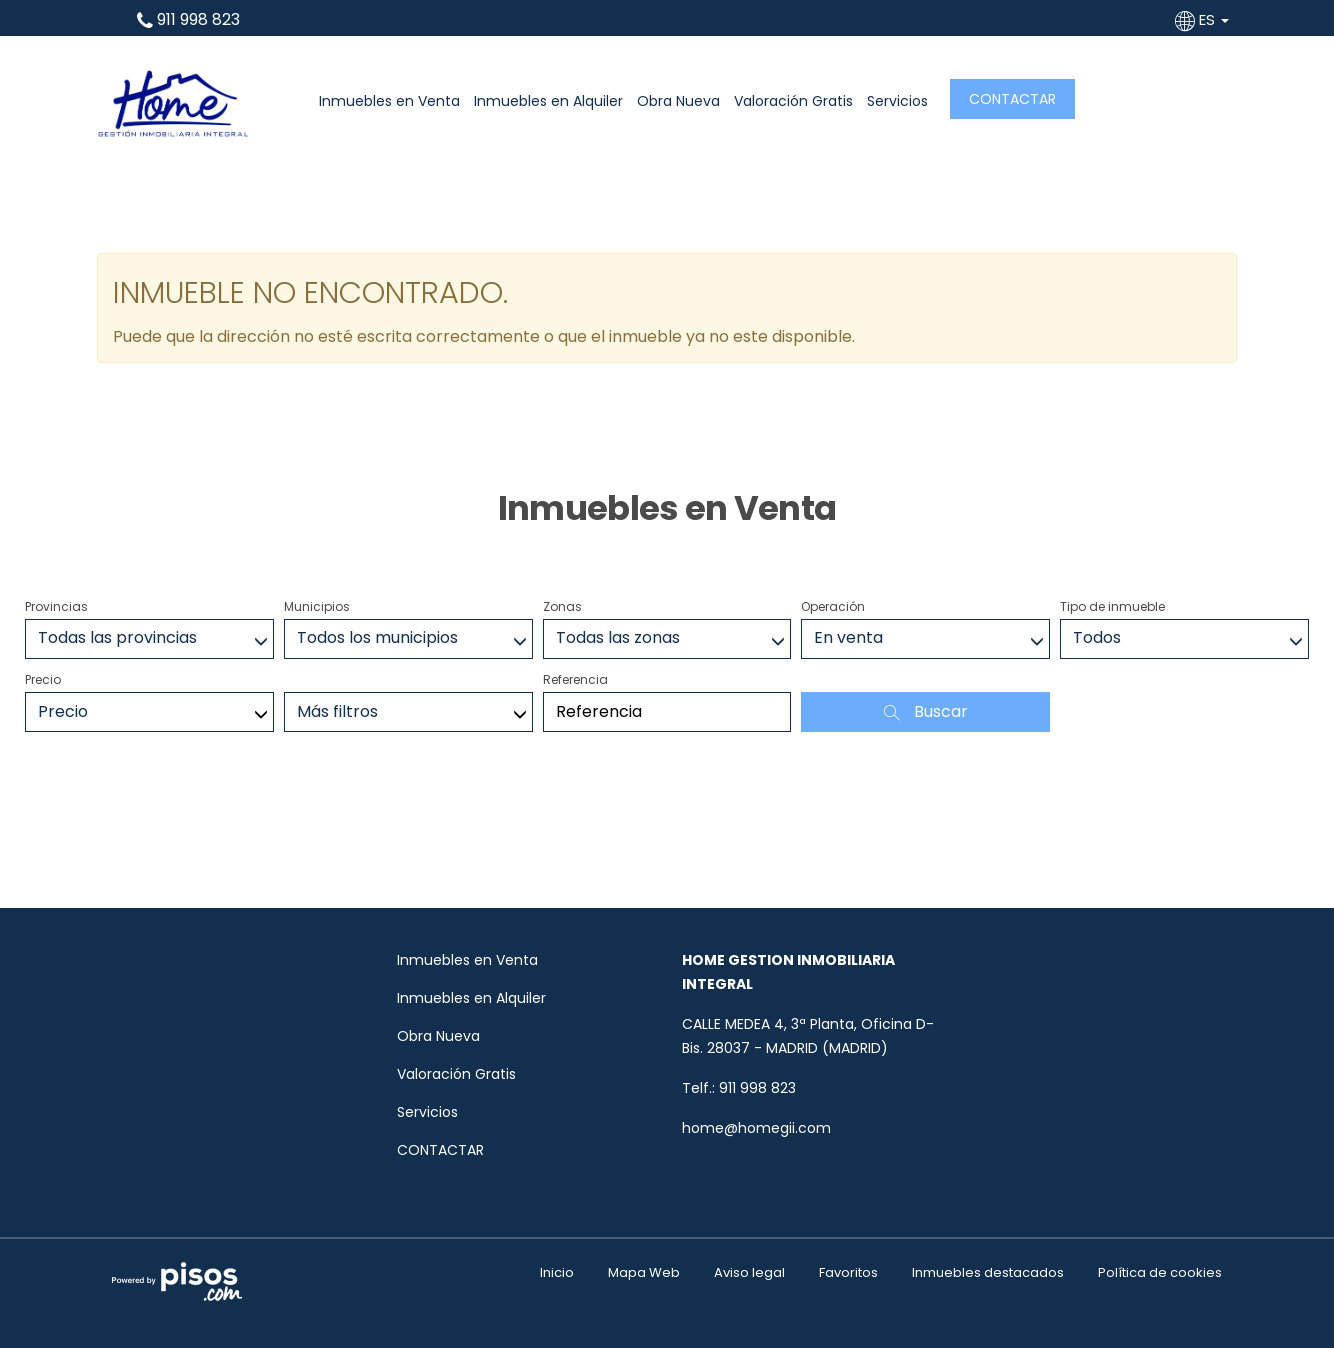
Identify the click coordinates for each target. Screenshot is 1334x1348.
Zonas (562, 606)
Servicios (897, 101)
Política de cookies (1160, 1272)
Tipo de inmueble (1112, 606)
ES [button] (1204, 19)
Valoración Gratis (793, 101)
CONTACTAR (1012, 99)
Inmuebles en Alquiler (548, 101)
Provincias (56, 606)
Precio (43, 679)
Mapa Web (644, 1272)
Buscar (926, 711)
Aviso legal (749, 1272)
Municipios (317, 606)
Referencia (575, 679)
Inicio (557, 1272)
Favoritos (848, 1272)
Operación (833, 606)
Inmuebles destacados (988, 1272)
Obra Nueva (678, 101)
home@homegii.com (756, 1128)
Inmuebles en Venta (389, 101)
